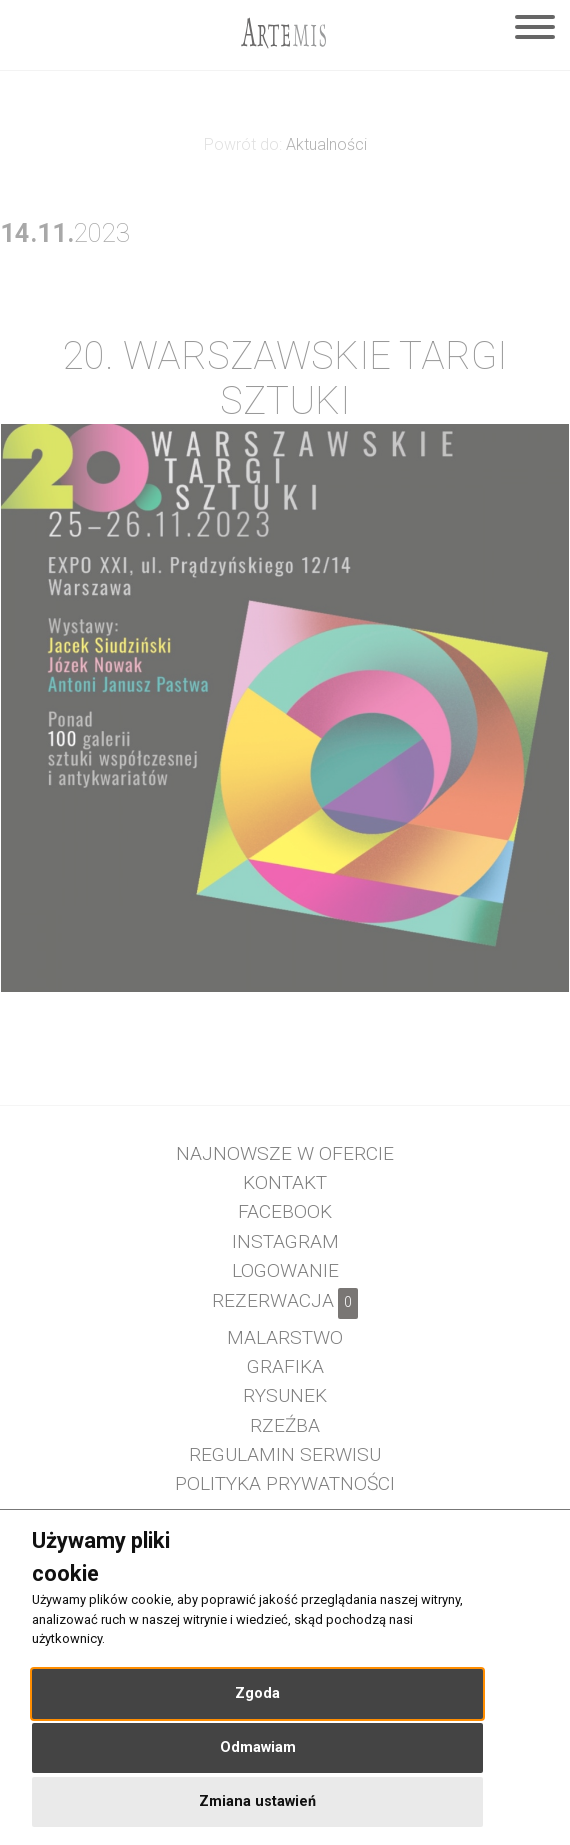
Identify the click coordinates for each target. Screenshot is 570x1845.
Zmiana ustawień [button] (257, 1801)
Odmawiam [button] (258, 1747)
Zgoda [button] (257, 1693)
